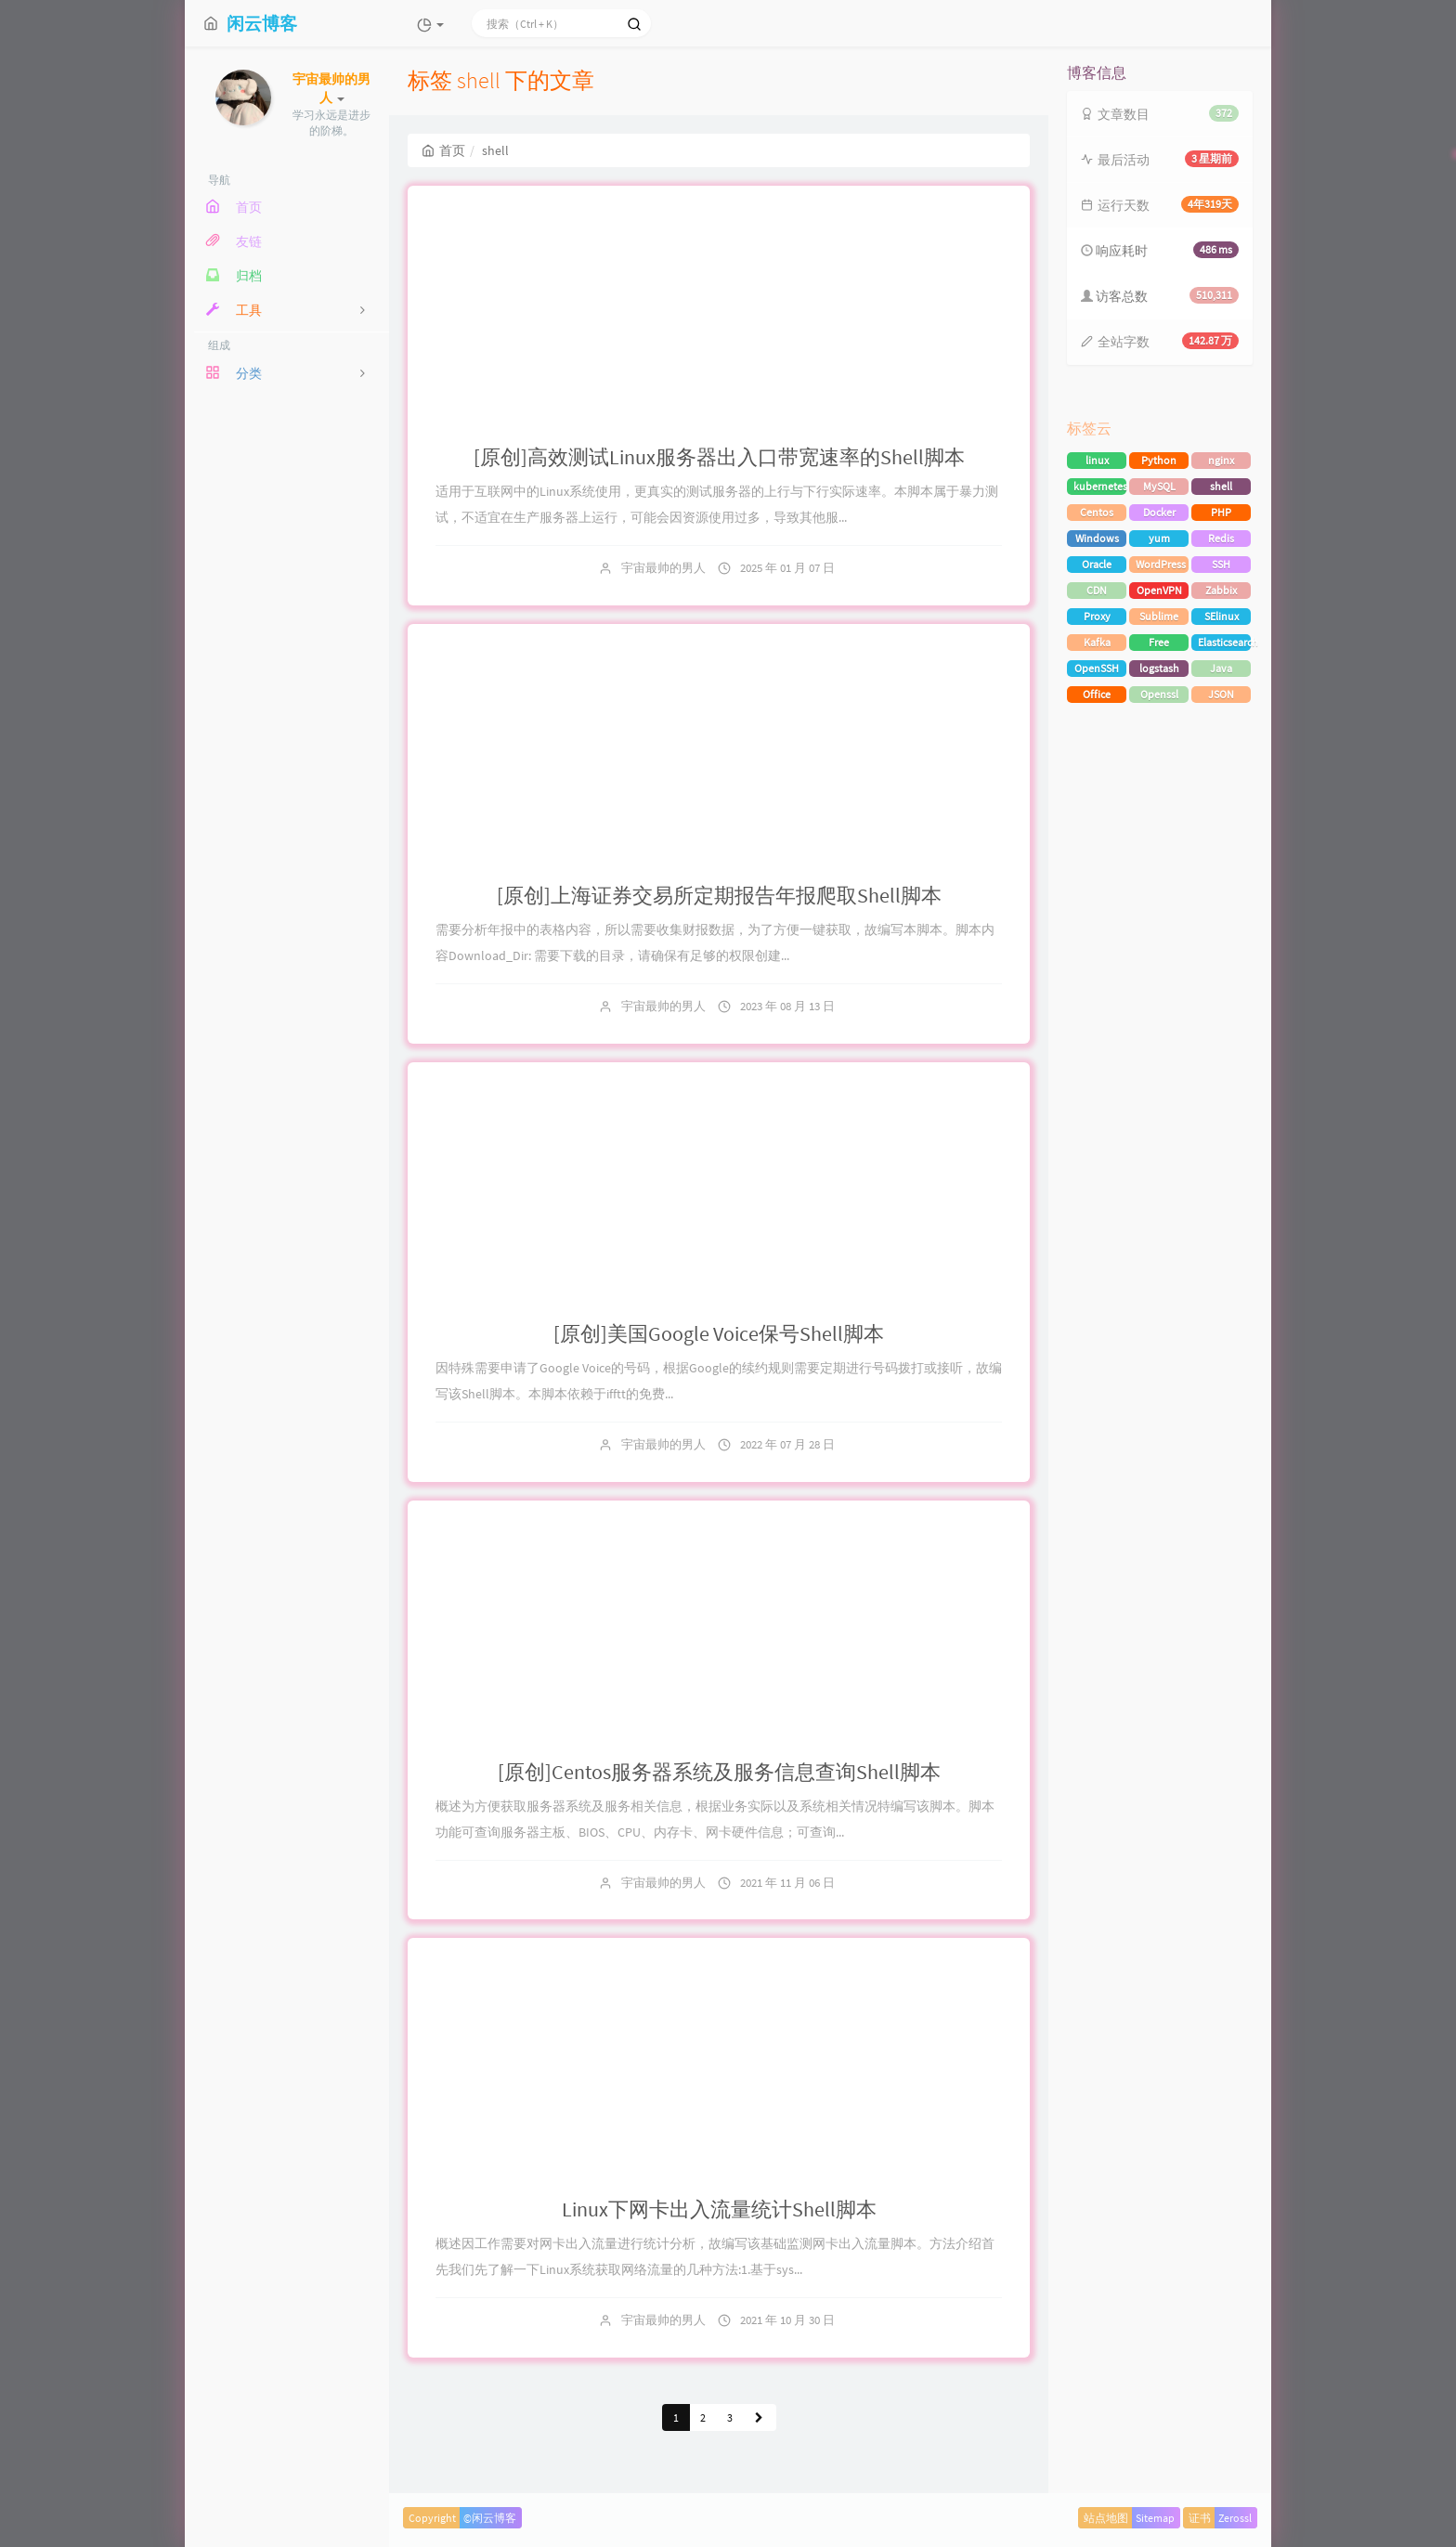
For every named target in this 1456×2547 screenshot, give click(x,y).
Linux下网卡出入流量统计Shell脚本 (719, 2209)
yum (1159, 538)
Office (1097, 694)
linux (1097, 460)
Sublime (1158, 616)
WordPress (1161, 564)
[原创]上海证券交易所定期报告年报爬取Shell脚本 (719, 895)
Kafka (1097, 642)
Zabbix (1221, 590)
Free (1159, 642)
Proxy (1097, 616)
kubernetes (1099, 486)
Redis (1221, 538)
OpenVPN (1159, 590)
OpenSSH (1096, 668)
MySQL (1159, 486)
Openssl (1159, 694)
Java (1221, 668)
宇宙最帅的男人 (663, 568)
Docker (1159, 512)
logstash (1159, 668)
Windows (1097, 538)
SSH (1221, 564)
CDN (1096, 590)
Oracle (1097, 564)
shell (1221, 486)
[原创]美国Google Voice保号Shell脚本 (718, 1333)
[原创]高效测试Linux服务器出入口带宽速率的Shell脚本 (719, 457)
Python (1158, 460)
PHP (1221, 512)
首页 (443, 150)
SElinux (1221, 616)
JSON (1221, 694)
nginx (1221, 460)
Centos (1096, 512)
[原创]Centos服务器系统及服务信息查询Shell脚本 (719, 1772)
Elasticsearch (1224, 642)
